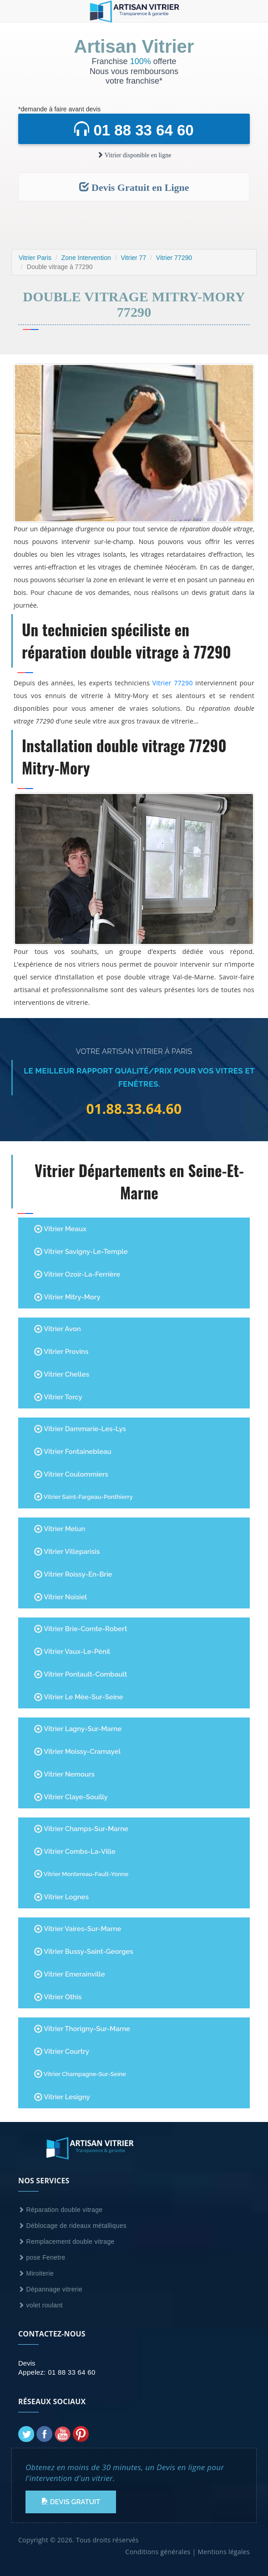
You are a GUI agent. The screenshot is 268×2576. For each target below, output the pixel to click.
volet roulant (40, 2305)
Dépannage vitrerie (50, 2289)
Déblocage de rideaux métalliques (72, 2225)
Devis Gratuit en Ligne (134, 187)
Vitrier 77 (133, 257)
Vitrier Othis (57, 1997)
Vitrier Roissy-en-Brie (73, 1574)
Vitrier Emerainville (69, 1974)
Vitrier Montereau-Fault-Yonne (81, 1874)
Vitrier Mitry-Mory (67, 1297)
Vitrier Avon (57, 1329)
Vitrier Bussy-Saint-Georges (83, 1951)
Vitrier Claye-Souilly (71, 1797)
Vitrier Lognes (61, 1897)
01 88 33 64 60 (133, 130)
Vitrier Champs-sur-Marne (81, 1829)
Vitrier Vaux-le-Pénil (72, 1651)
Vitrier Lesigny (62, 2097)
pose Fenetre (42, 2257)
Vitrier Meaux (60, 1229)
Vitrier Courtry (61, 2051)
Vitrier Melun (59, 1529)
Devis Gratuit (70, 2502)
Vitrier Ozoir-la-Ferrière (77, 1274)
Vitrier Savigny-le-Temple (81, 1252)
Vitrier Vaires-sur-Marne (77, 1929)
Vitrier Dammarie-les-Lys (80, 1429)
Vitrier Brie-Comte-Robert (80, 1629)
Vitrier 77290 (174, 257)
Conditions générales (157, 2551)
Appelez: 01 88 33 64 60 (57, 2372)
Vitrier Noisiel (60, 1597)
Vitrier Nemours (64, 1774)
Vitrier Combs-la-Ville (75, 1851)
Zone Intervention (86, 257)
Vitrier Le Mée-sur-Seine (78, 1697)
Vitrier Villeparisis (67, 1552)
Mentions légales (223, 2551)
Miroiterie (36, 2273)
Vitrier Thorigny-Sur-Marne (82, 2029)
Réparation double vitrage (60, 2209)
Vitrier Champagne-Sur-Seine (80, 2074)
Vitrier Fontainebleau (72, 1452)
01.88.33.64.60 (134, 1109)
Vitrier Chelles (61, 1374)
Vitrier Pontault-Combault (80, 1674)
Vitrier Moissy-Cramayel (77, 1751)
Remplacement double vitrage (66, 2241)
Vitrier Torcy (58, 1397)
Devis (26, 2363)
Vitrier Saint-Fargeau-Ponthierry (83, 1497)
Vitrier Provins (61, 1352)
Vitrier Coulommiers (71, 1474)
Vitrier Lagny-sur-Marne (77, 1729)
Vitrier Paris (35, 257)
